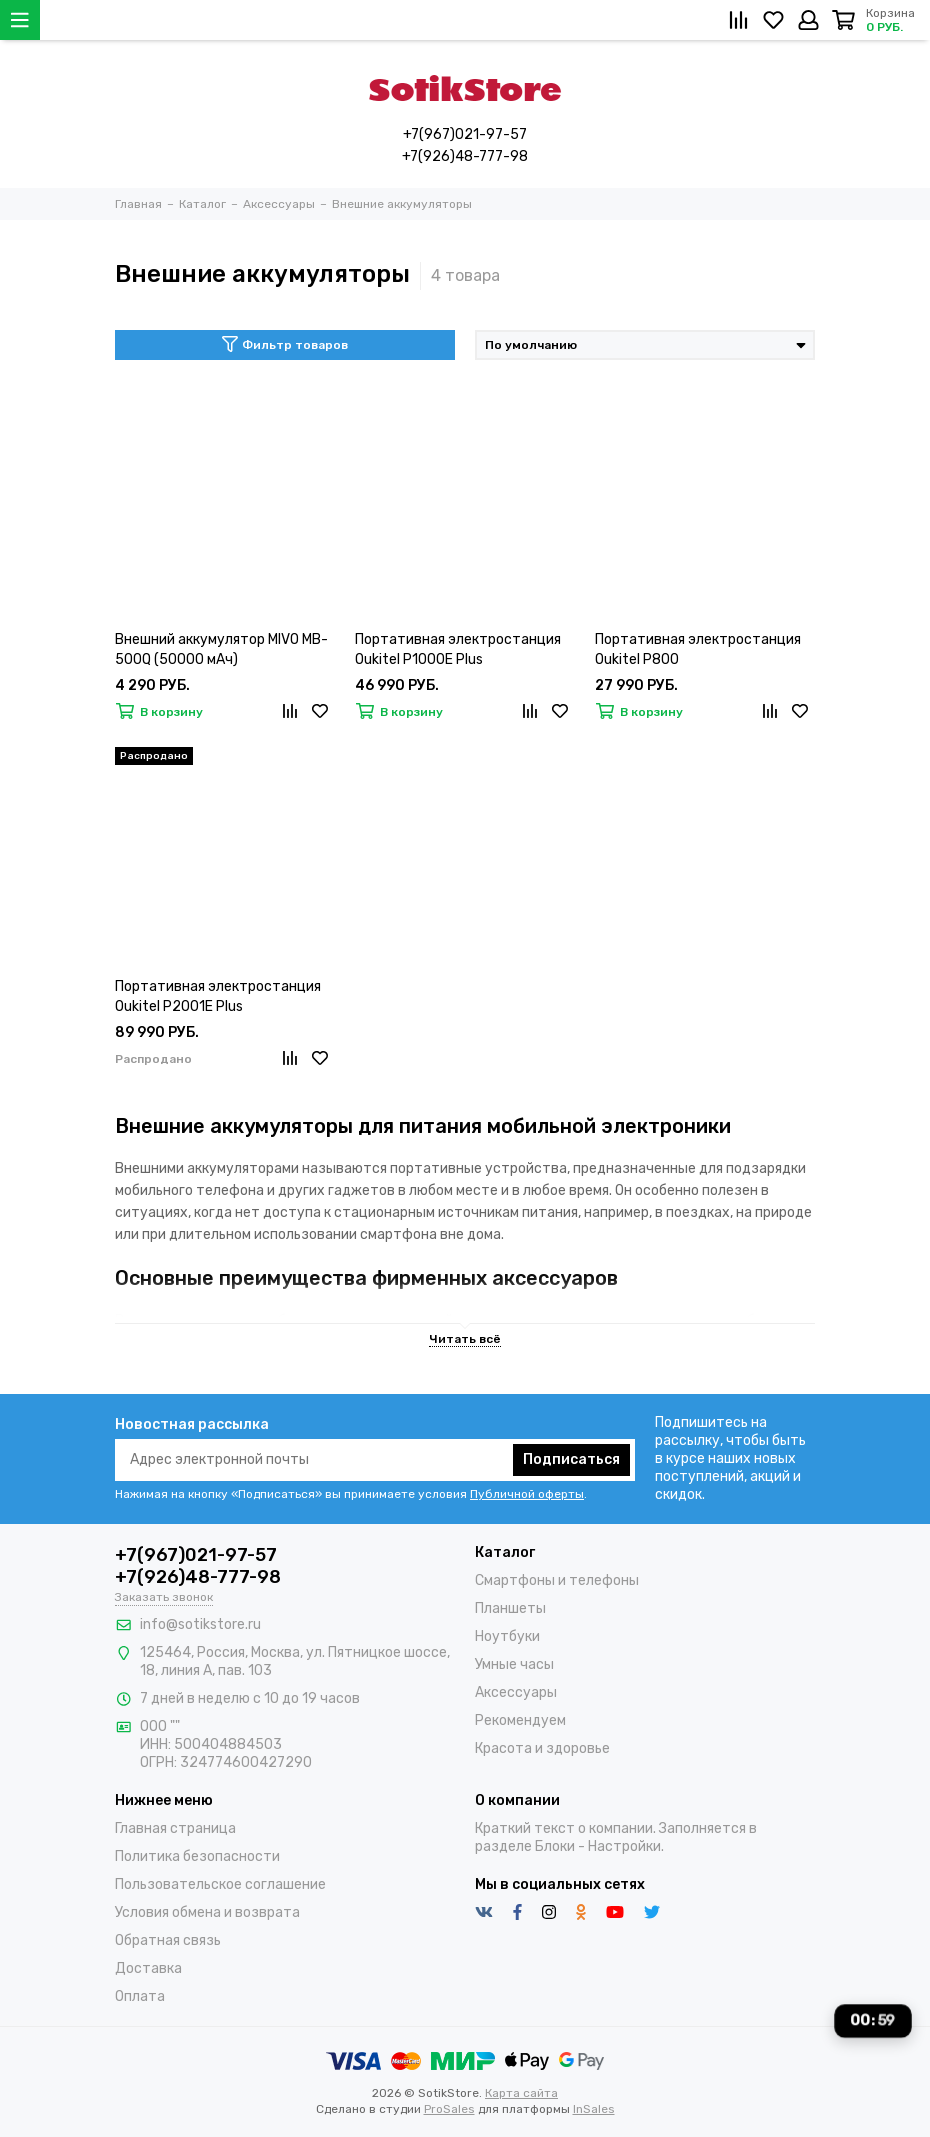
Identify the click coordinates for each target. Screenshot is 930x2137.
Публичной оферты (527, 1494)
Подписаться (571, 1459)
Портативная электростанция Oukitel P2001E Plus (218, 996)
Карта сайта (521, 2093)
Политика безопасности (197, 1856)
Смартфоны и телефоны (557, 1580)
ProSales (449, 2109)
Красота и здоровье (542, 1748)
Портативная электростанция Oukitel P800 (698, 649)
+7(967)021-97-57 (465, 134)
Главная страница (175, 1828)
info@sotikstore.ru (200, 1624)
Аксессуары (516, 1692)
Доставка (148, 1968)
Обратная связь (168, 1940)
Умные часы (514, 1664)
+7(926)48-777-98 (465, 156)
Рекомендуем (520, 1720)
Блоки (555, 1846)
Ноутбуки (507, 1636)
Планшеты (510, 1608)
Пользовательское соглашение (220, 1884)
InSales (594, 2109)
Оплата (140, 1996)
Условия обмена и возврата (207, 1912)
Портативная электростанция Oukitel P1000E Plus (458, 649)
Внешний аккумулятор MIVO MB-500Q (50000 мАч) (221, 649)
